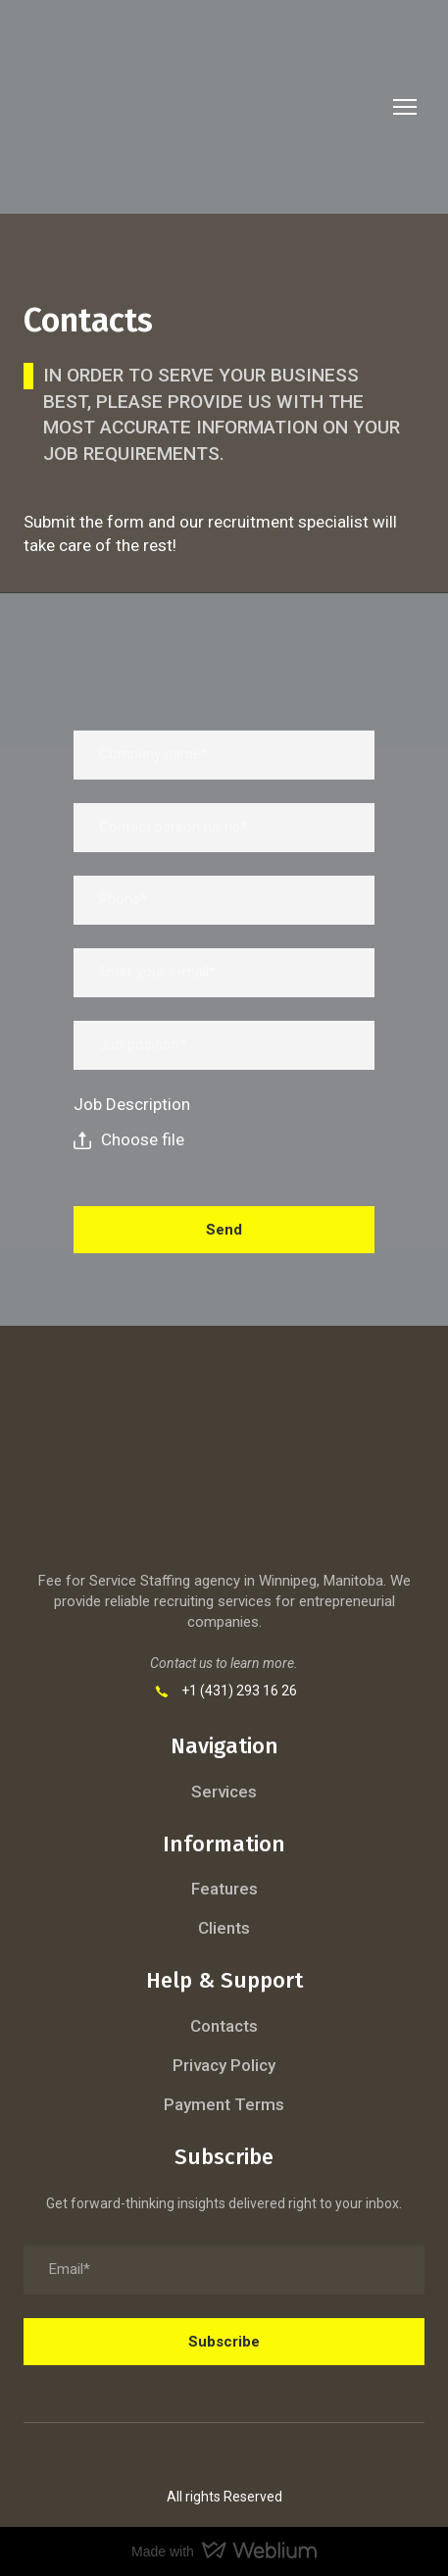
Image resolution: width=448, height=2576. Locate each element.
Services (224, 1791)
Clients (224, 1928)
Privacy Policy (224, 2065)
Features (224, 1888)
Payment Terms (224, 2104)
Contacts (224, 2026)
